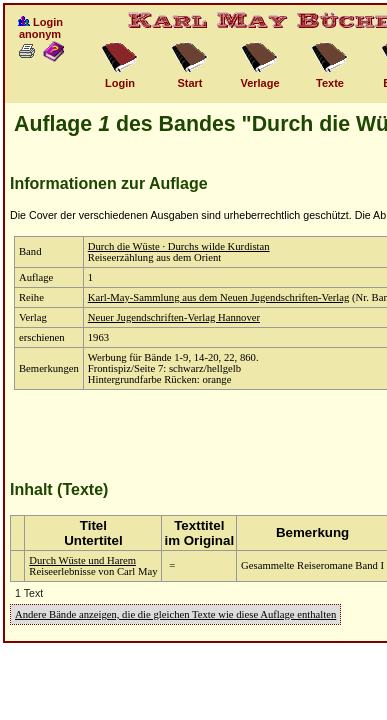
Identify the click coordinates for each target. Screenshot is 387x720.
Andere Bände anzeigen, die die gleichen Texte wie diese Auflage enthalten (175, 614)
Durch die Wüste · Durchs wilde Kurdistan (179, 246)
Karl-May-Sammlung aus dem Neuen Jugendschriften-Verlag (219, 297)
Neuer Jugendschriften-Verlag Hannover (174, 317)
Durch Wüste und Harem (82, 560)
